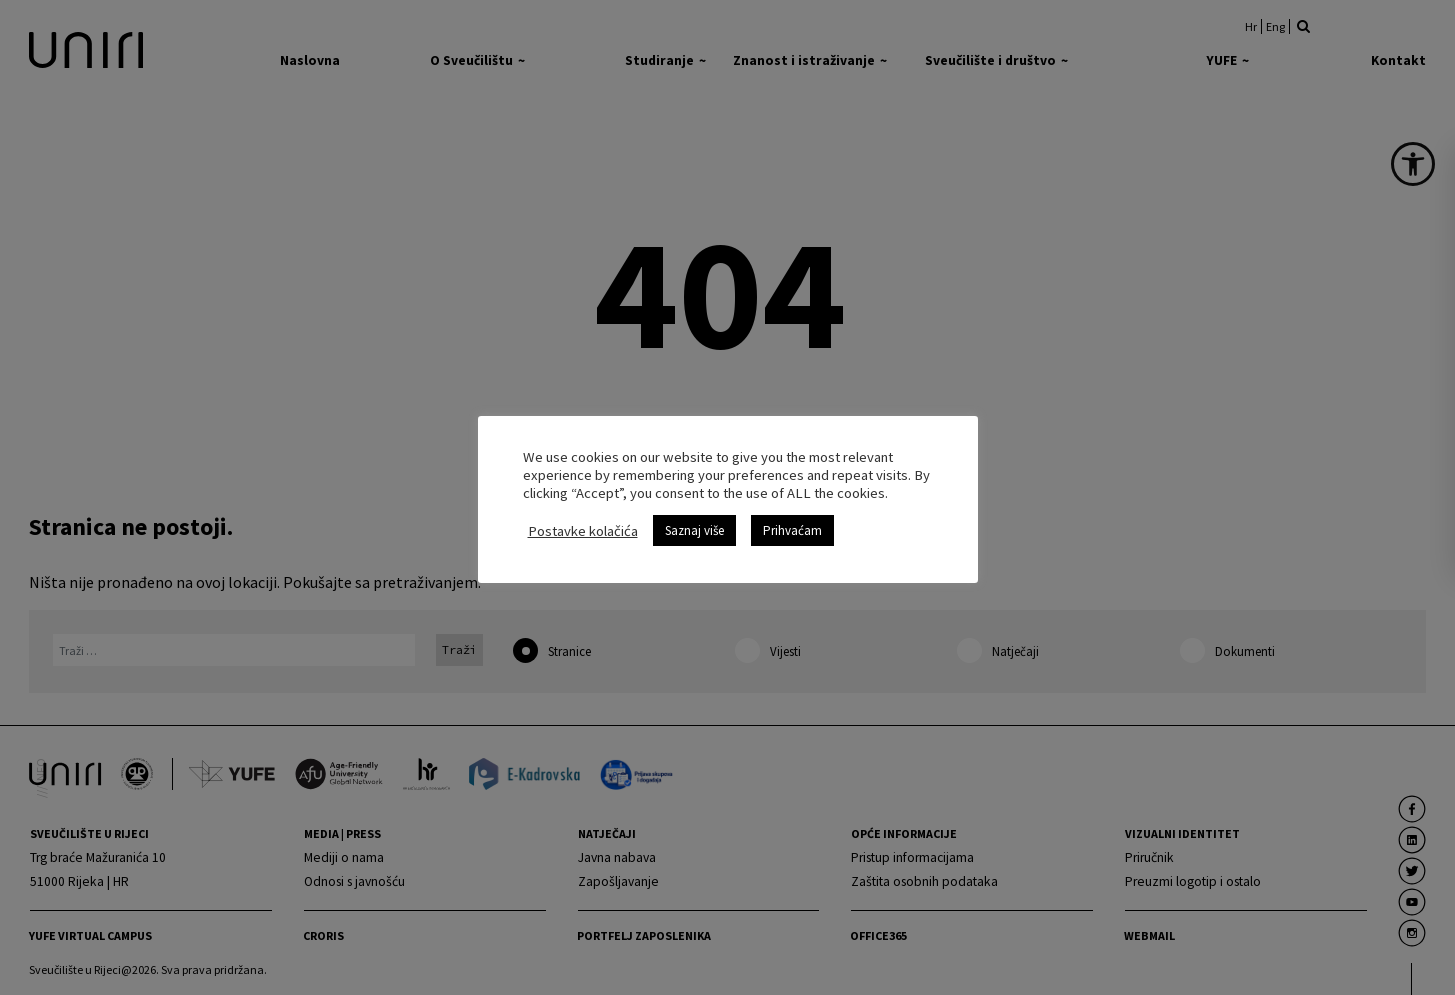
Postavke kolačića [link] (583, 531)
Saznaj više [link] (694, 530)
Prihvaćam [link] (792, 530)
